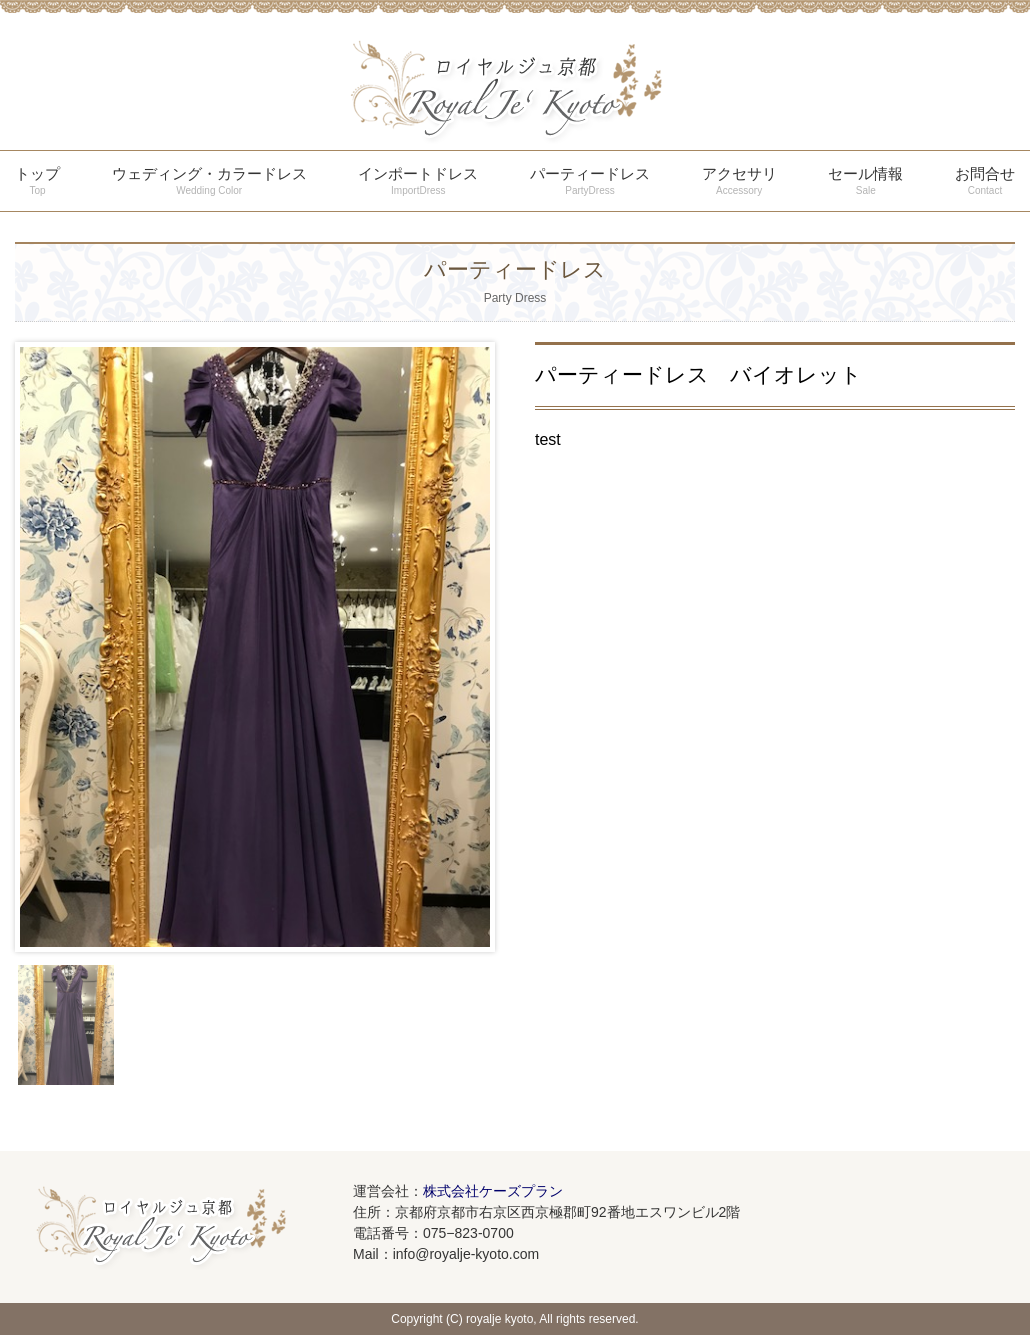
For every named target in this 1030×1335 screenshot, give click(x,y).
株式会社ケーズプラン (493, 1191)
